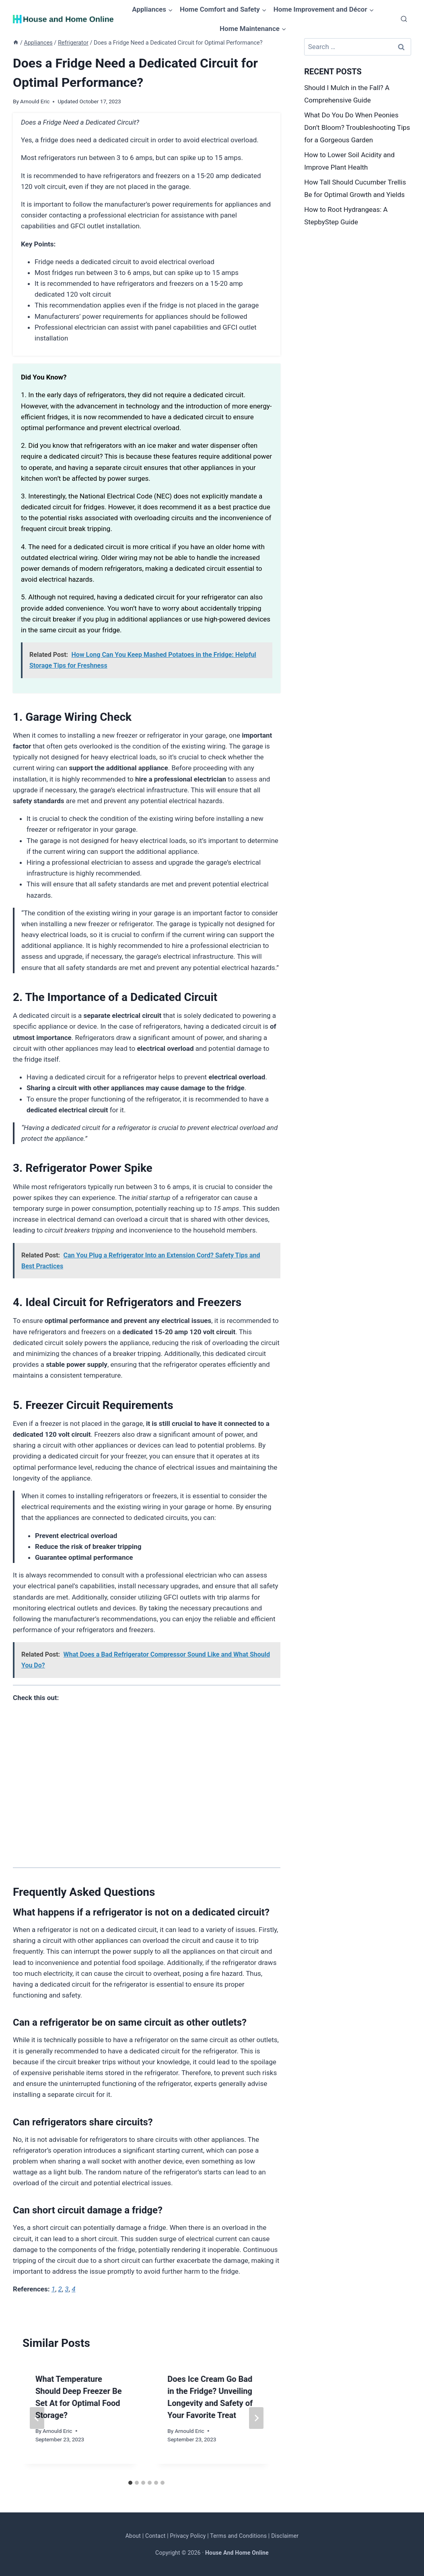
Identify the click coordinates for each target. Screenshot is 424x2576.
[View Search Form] (404, 19)
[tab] (130, 2483)
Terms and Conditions (238, 2536)
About (133, 2536)
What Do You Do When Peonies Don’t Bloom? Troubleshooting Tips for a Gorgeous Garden (357, 127)
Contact (155, 2536)
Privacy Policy (188, 2536)
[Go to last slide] (37, 2418)
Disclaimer (284, 2536)
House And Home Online (237, 2552)
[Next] (256, 2418)
